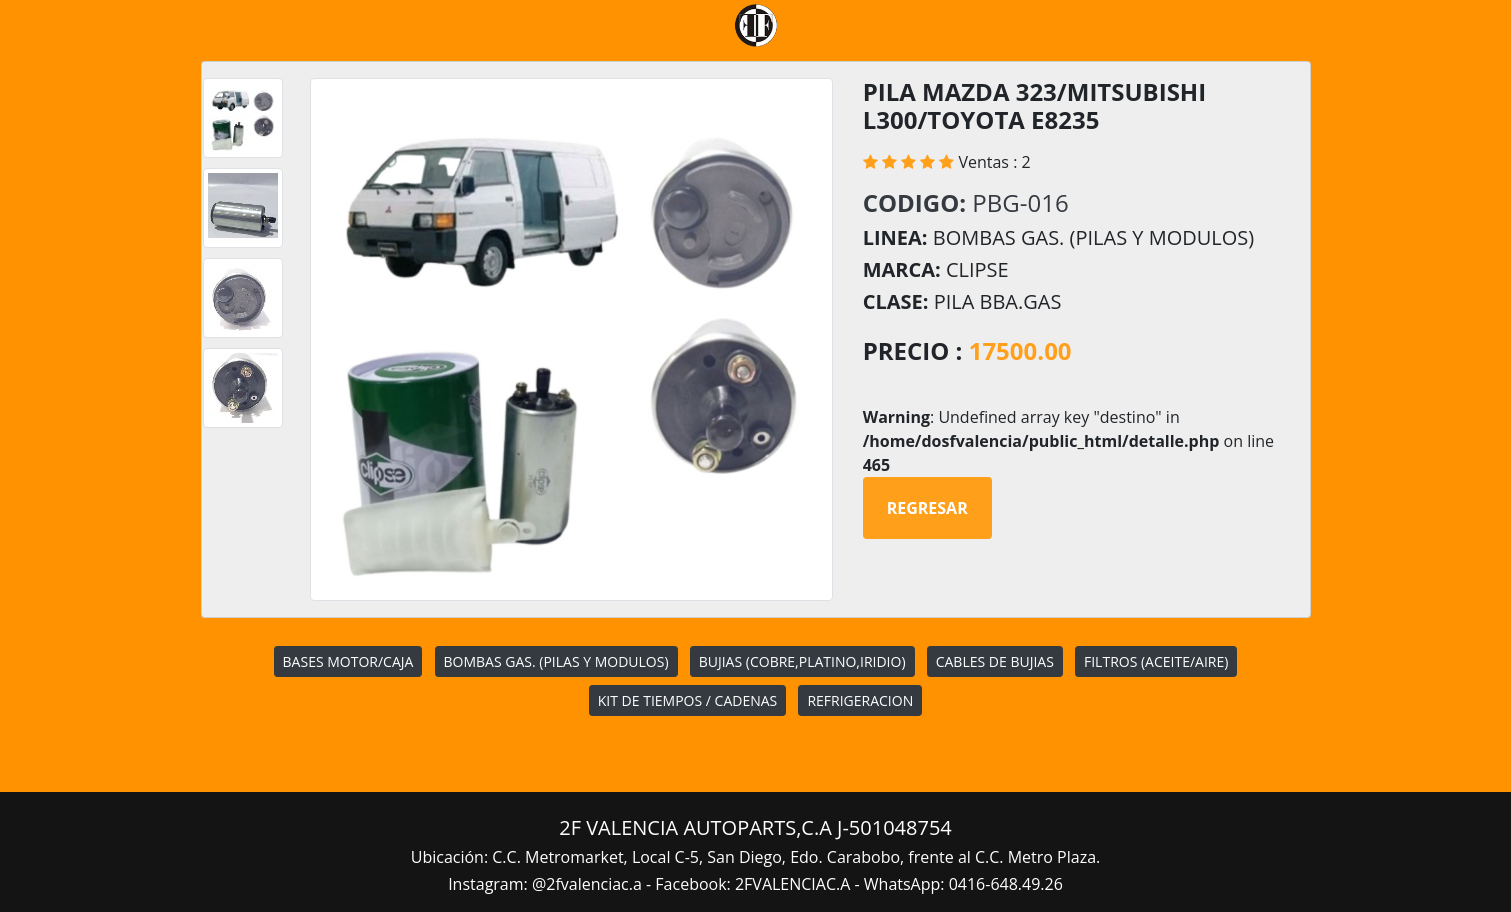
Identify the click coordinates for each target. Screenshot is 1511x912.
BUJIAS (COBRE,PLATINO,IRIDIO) (802, 661)
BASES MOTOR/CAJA (348, 661)
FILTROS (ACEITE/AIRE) (1156, 661)
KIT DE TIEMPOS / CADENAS (687, 700)
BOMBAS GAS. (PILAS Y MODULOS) (556, 661)
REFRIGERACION (860, 700)
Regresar (927, 508)
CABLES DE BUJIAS (995, 661)
